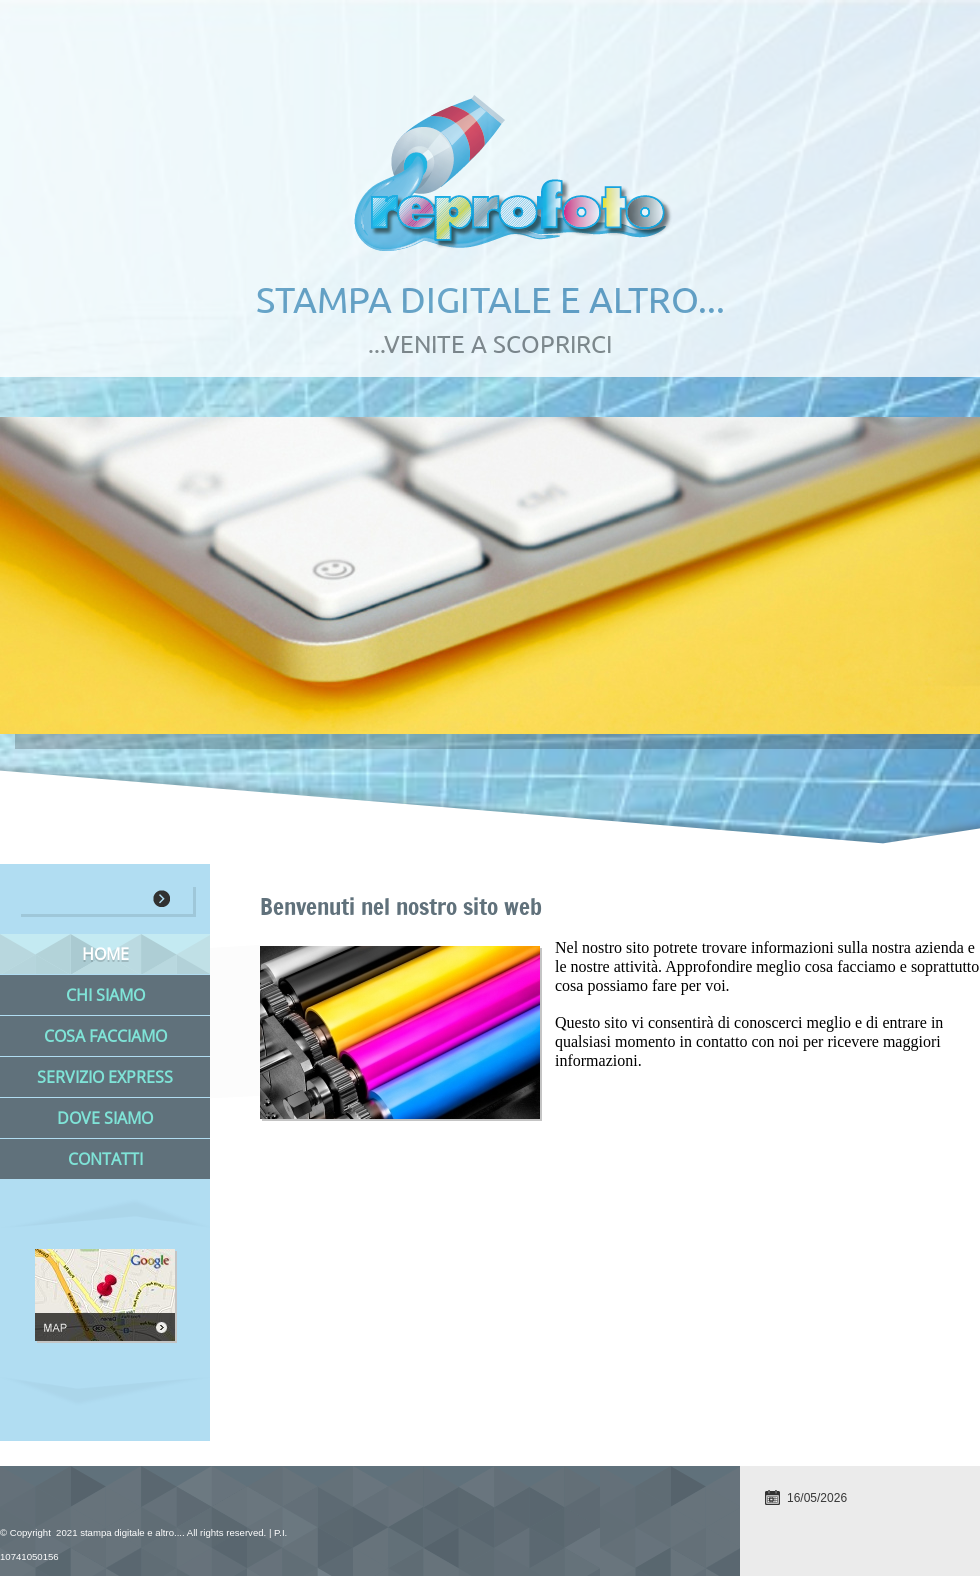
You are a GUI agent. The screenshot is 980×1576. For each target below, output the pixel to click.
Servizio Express (105, 1077)
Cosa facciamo (105, 1036)
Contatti (105, 1159)
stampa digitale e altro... (490, 299)
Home (105, 954)
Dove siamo (105, 1118)
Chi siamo (105, 995)
